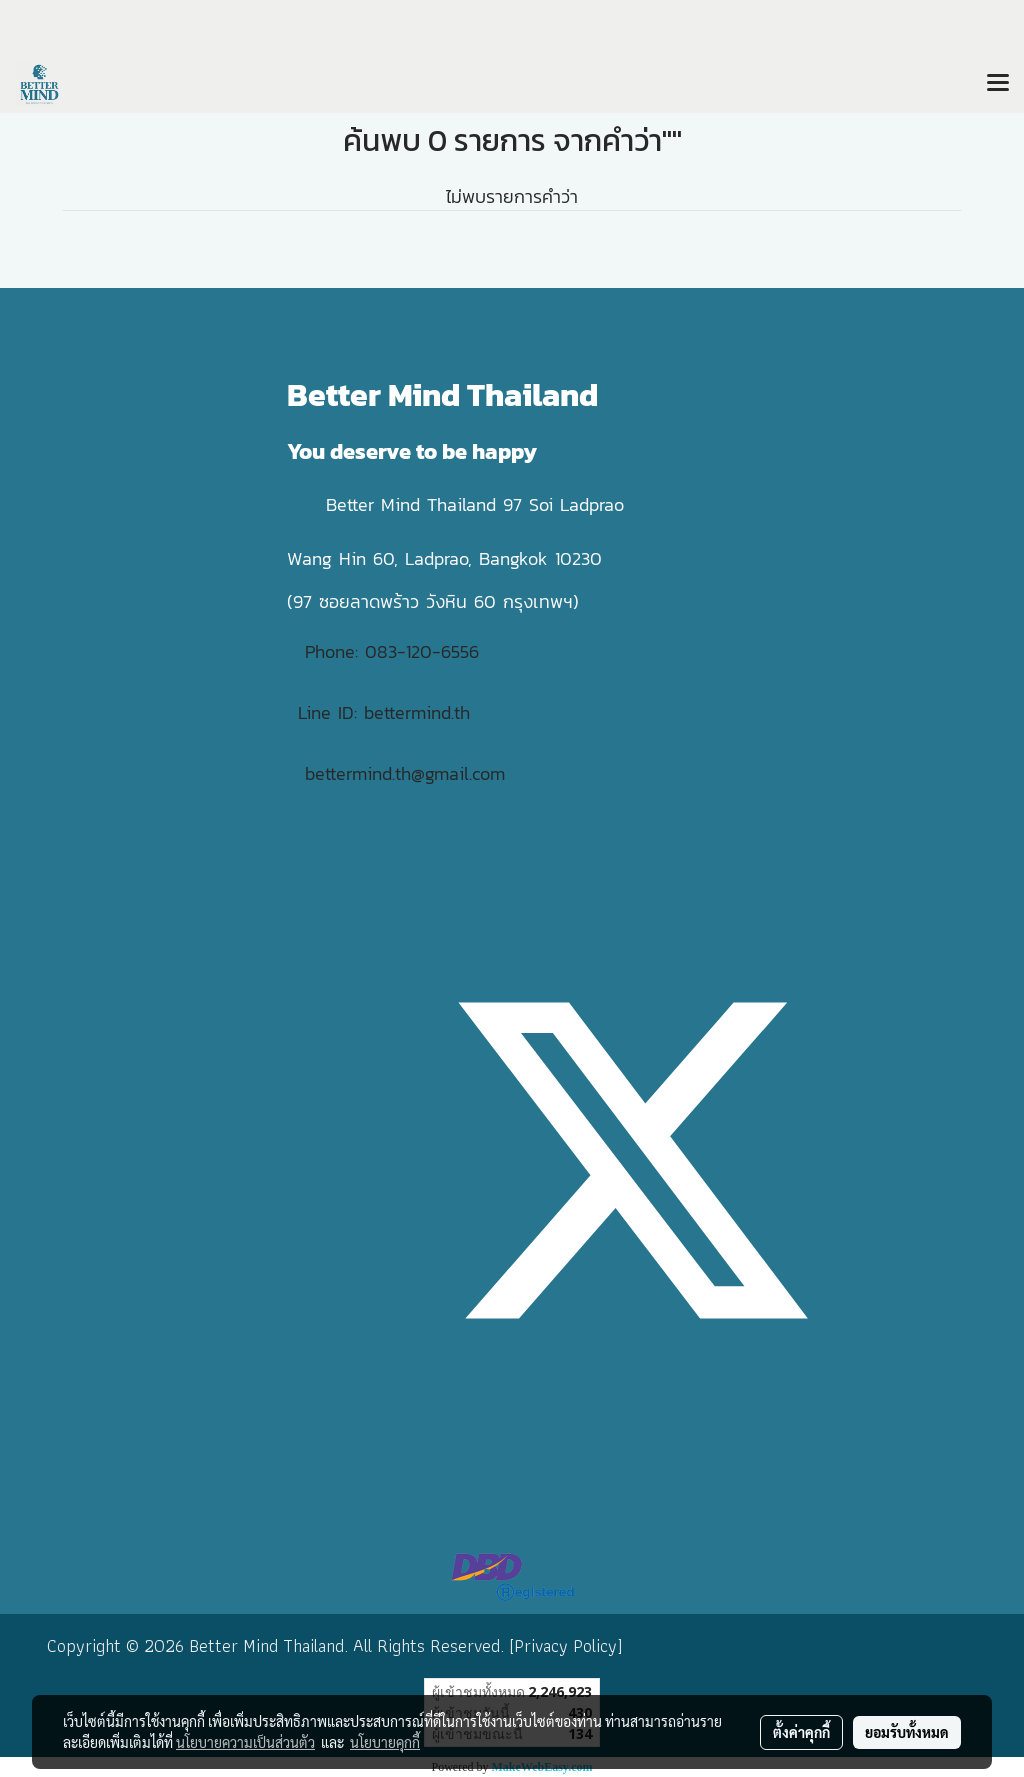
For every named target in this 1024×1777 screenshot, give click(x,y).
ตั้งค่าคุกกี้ (801, 1732)
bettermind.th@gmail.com (405, 773)
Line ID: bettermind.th (384, 712)
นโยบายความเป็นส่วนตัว (245, 1742)
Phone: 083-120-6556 (395, 651)
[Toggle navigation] (998, 84)
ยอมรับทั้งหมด (907, 1732)
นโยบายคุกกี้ (385, 1742)
